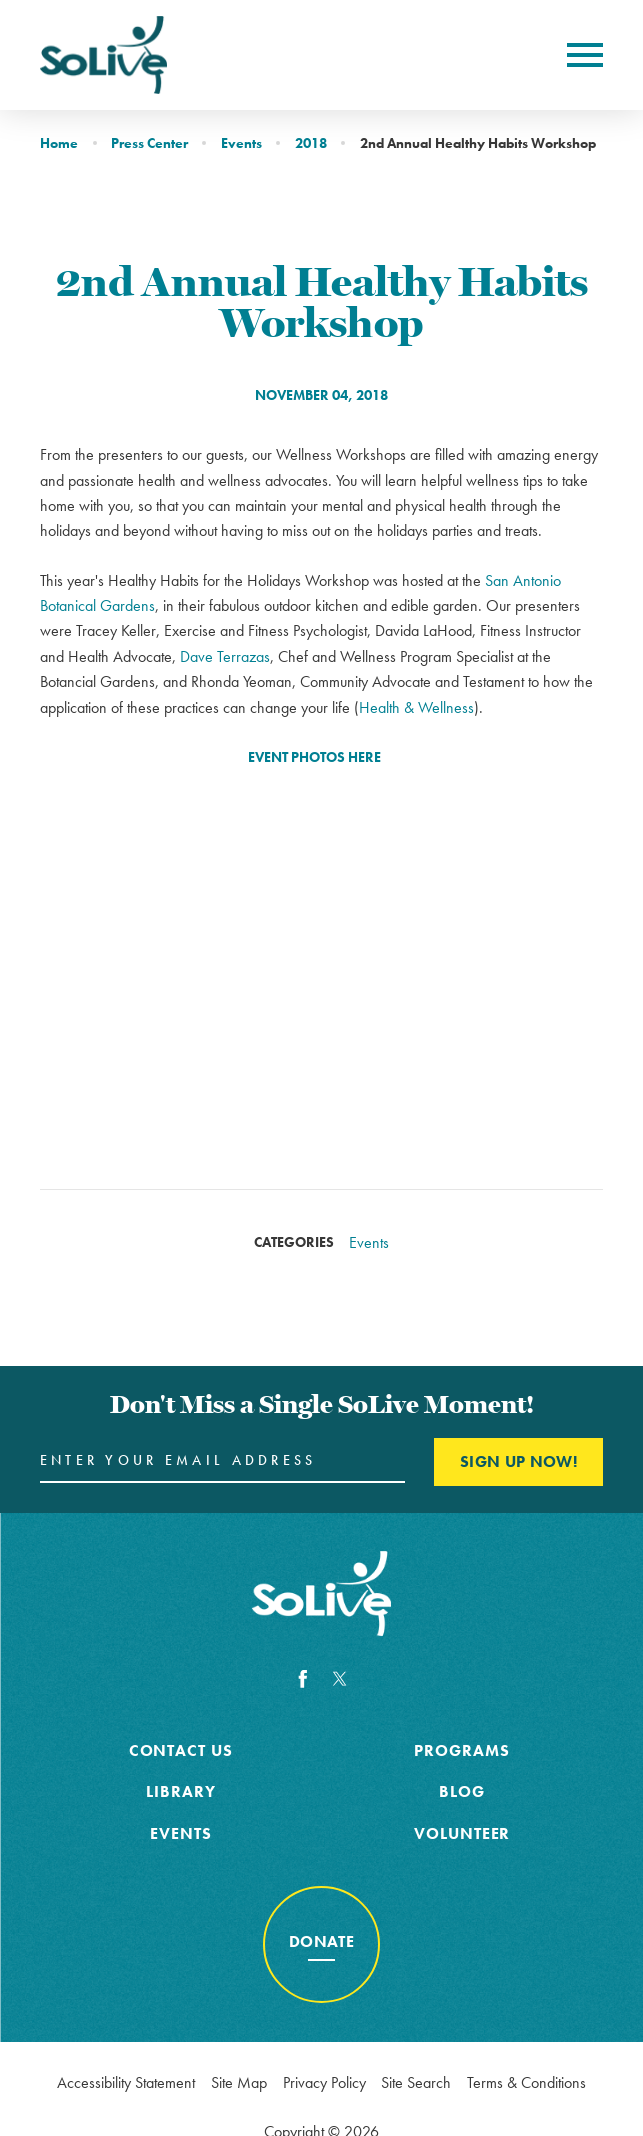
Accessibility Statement (126, 2082)
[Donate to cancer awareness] (321, 1944)
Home (59, 143)
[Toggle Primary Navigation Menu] (585, 55)
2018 (311, 143)
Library (181, 1791)
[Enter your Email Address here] (222, 1462)
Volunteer (462, 1833)
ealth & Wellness (422, 707)
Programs (462, 1750)
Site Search (416, 2082)
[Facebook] (303, 1679)
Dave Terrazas (225, 656)
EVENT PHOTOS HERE (314, 757)
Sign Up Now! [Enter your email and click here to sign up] (518, 1461)
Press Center (149, 143)
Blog (462, 1791)
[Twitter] (340, 1679)
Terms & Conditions (526, 2082)
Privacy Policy (324, 2082)
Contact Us (181, 1750)
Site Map (239, 2082)
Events (241, 143)
